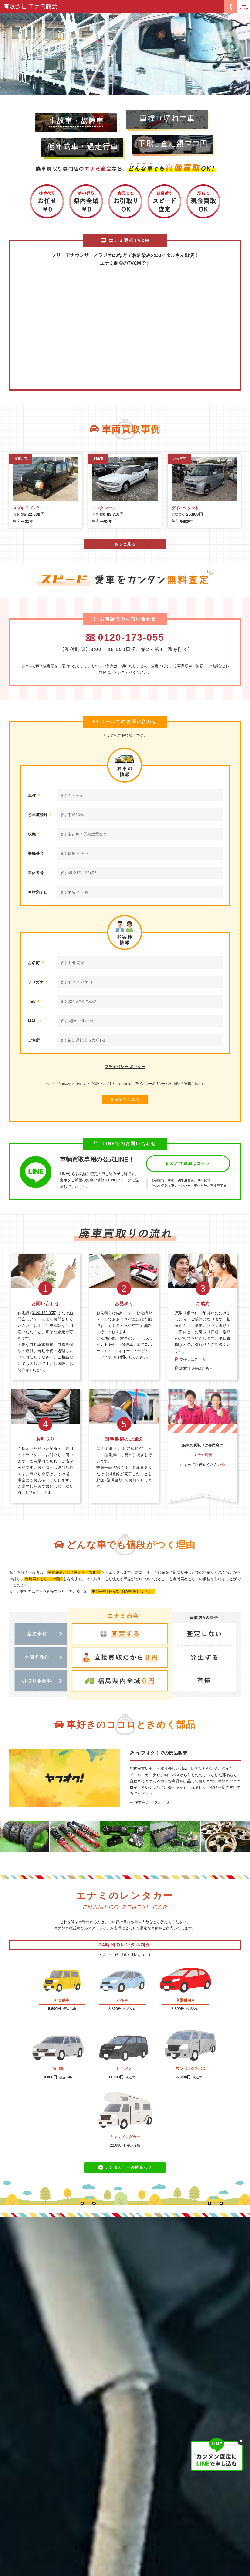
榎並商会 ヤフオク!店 (152, 1802)
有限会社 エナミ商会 (30, 6)
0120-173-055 (131, 637)
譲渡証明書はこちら (194, 1368)
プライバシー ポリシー (125, 1067)
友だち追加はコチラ (190, 1163)
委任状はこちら (190, 1359)
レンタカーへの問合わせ (125, 2167)
